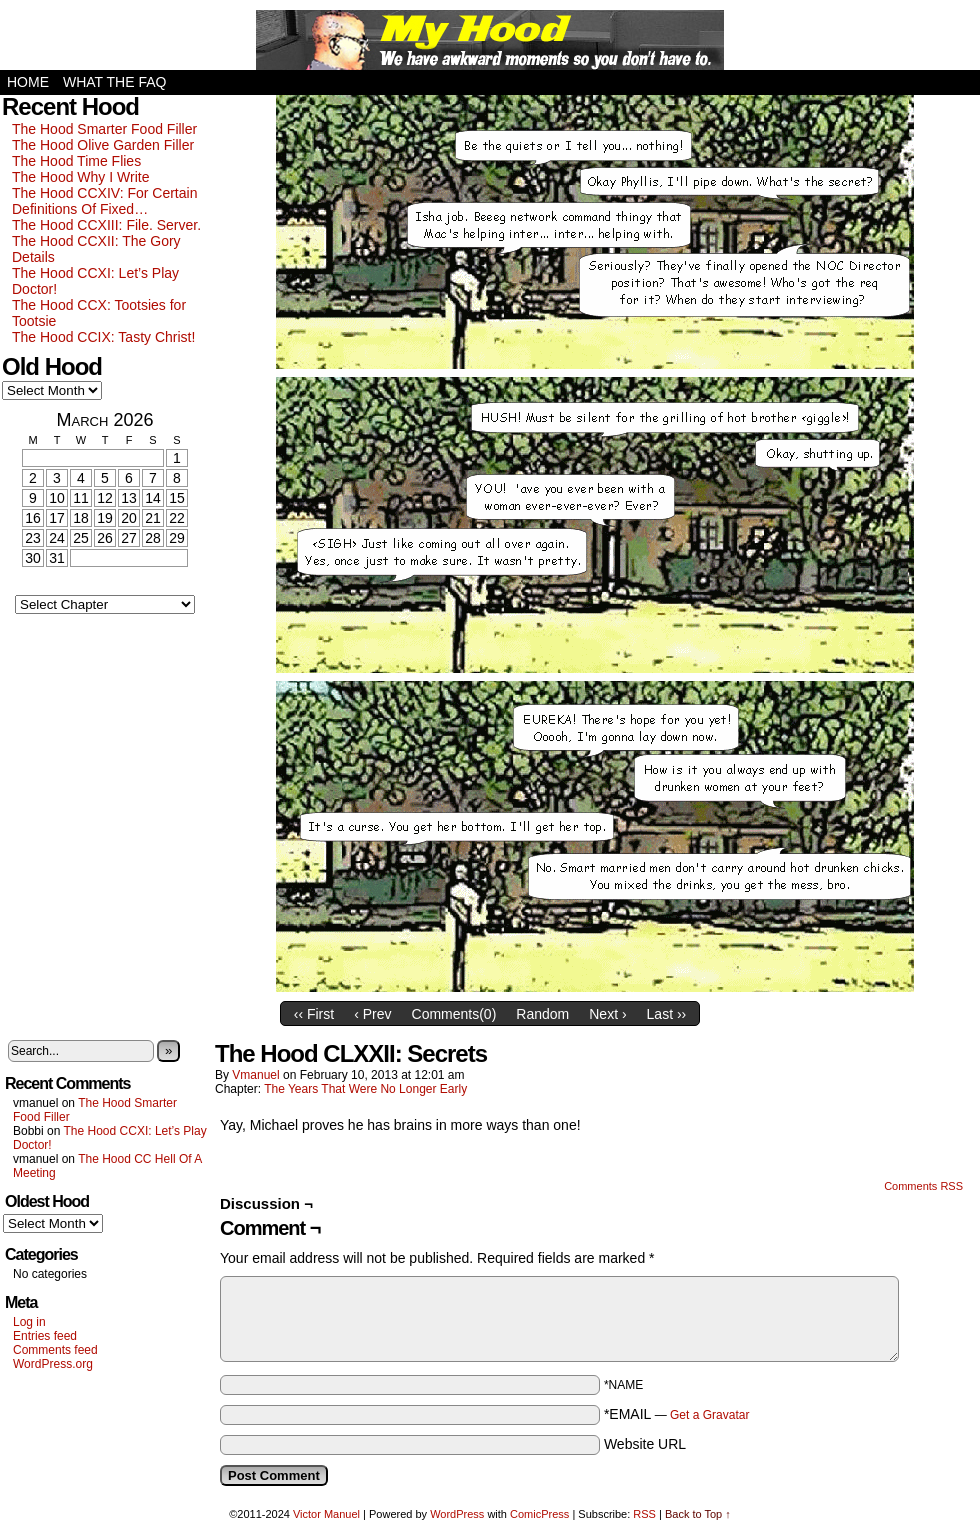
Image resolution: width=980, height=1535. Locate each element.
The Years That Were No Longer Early (365, 1089)
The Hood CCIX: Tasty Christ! (103, 337)
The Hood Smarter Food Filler (104, 129)
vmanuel (255, 1075)
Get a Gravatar (709, 1415)
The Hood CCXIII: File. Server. (106, 225)
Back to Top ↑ (698, 1514)
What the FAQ (114, 82)
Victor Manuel (326, 1514)
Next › (607, 1014)
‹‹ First (314, 1014)
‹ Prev (372, 1014)
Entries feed (45, 1336)
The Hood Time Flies (76, 161)
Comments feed (55, 1350)
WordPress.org (53, 1364)
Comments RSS (923, 1186)
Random (542, 1014)
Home (28, 82)
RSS (644, 1514)
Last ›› (667, 1014)
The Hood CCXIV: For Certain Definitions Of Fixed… (104, 201)
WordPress (457, 1514)
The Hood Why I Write (80, 177)
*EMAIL (677, 1414)
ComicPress (539, 1514)
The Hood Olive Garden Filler (103, 145)
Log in (29, 1322)
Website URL (645, 1444)
